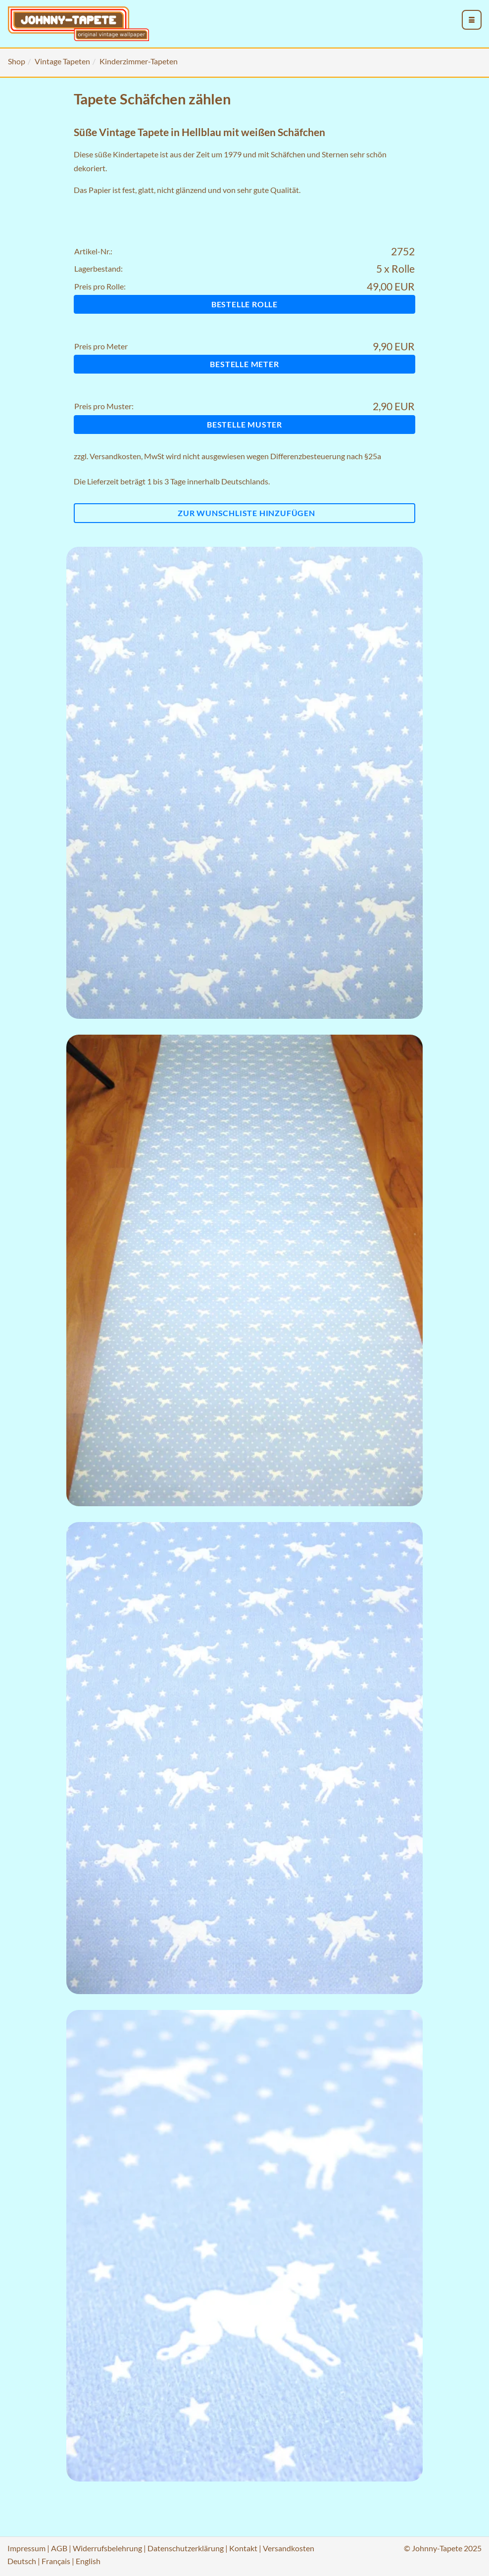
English (88, 2561)
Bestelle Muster (244, 424)
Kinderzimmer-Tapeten (138, 61)
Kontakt (243, 2548)
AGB (59, 2548)
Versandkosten (115, 456)
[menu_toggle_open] (472, 20)
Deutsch (21, 2561)
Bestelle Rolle (244, 304)
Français (56, 2561)
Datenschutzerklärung (185, 2548)
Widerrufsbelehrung (107, 2548)
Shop (16, 61)
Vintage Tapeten (62, 61)
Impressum (26, 2548)
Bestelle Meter (244, 364)
